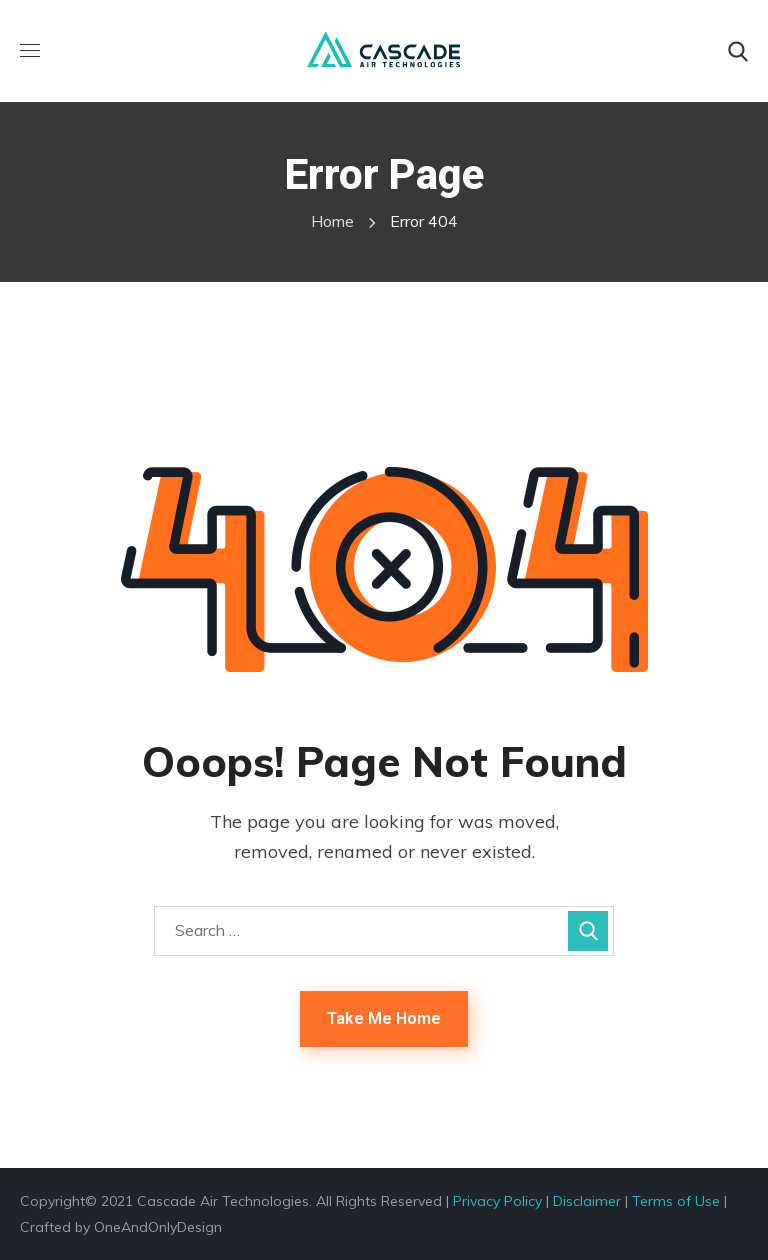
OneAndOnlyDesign (158, 1227)
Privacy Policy (497, 1201)
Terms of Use (676, 1201)
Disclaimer (587, 1201)
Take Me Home (384, 1018)
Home (332, 221)
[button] (738, 52)
